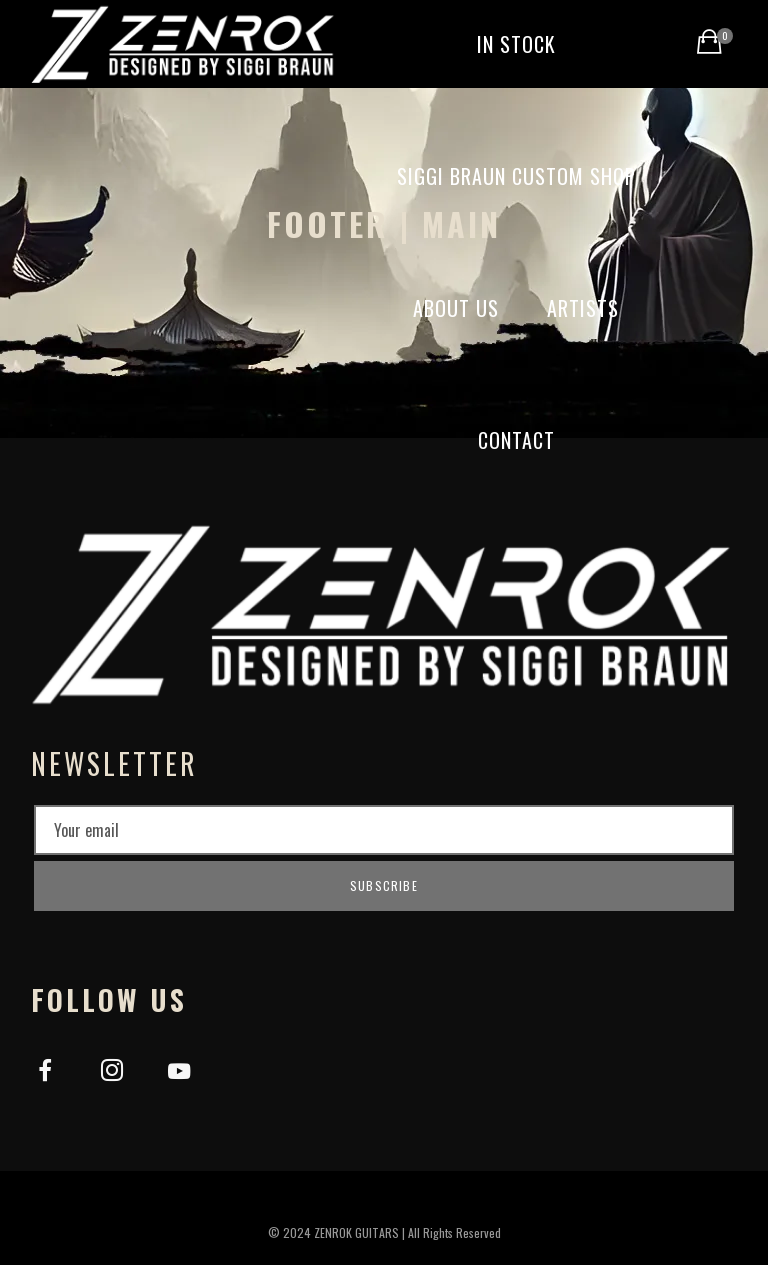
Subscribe (384, 885)
